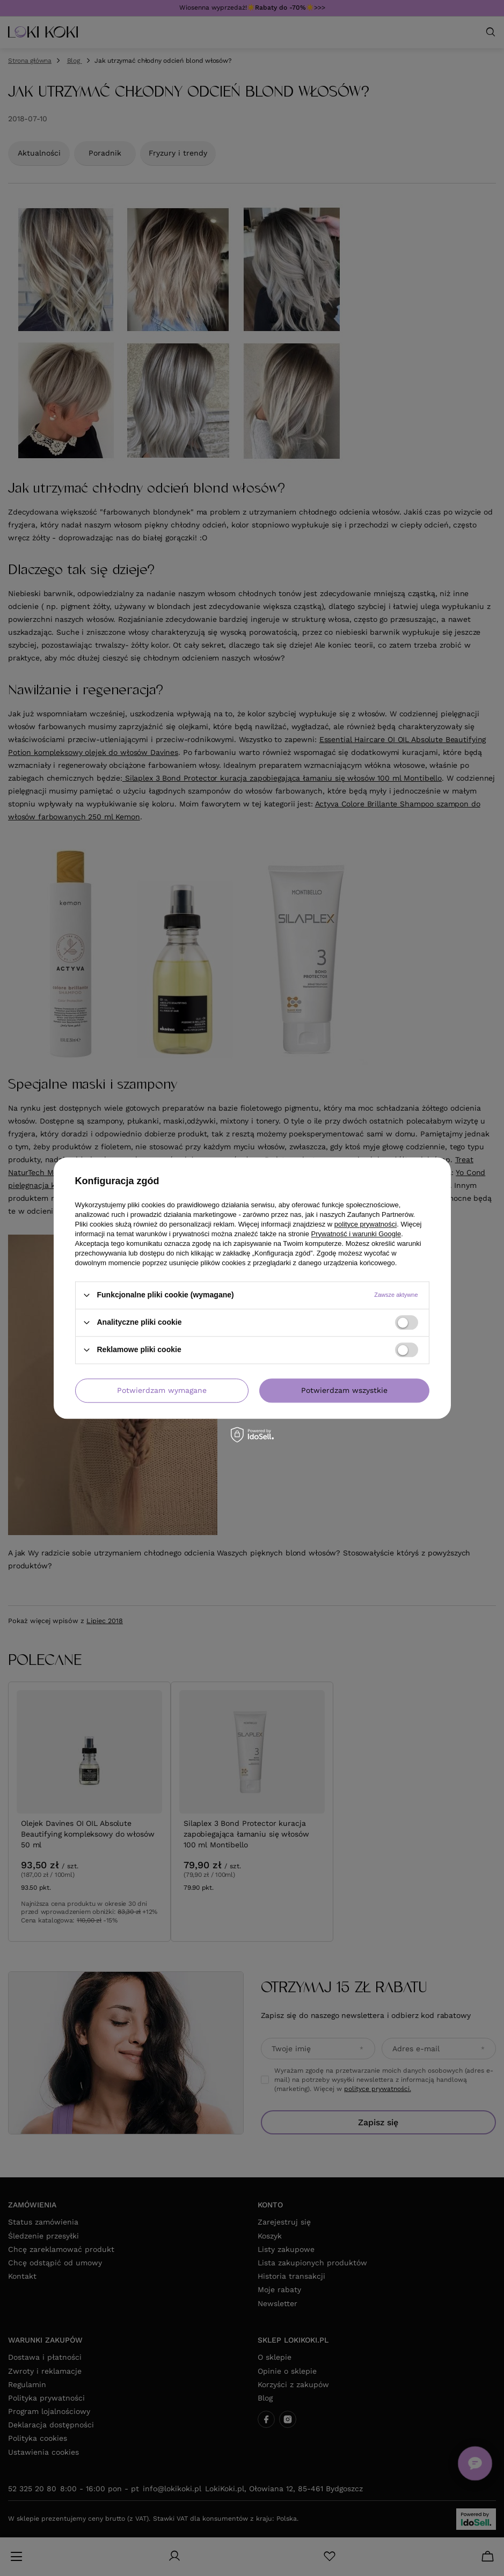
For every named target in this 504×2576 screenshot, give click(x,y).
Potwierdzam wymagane (162, 1390)
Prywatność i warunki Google (356, 1234)
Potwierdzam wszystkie (344, 1390)
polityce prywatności (365, 1224)
